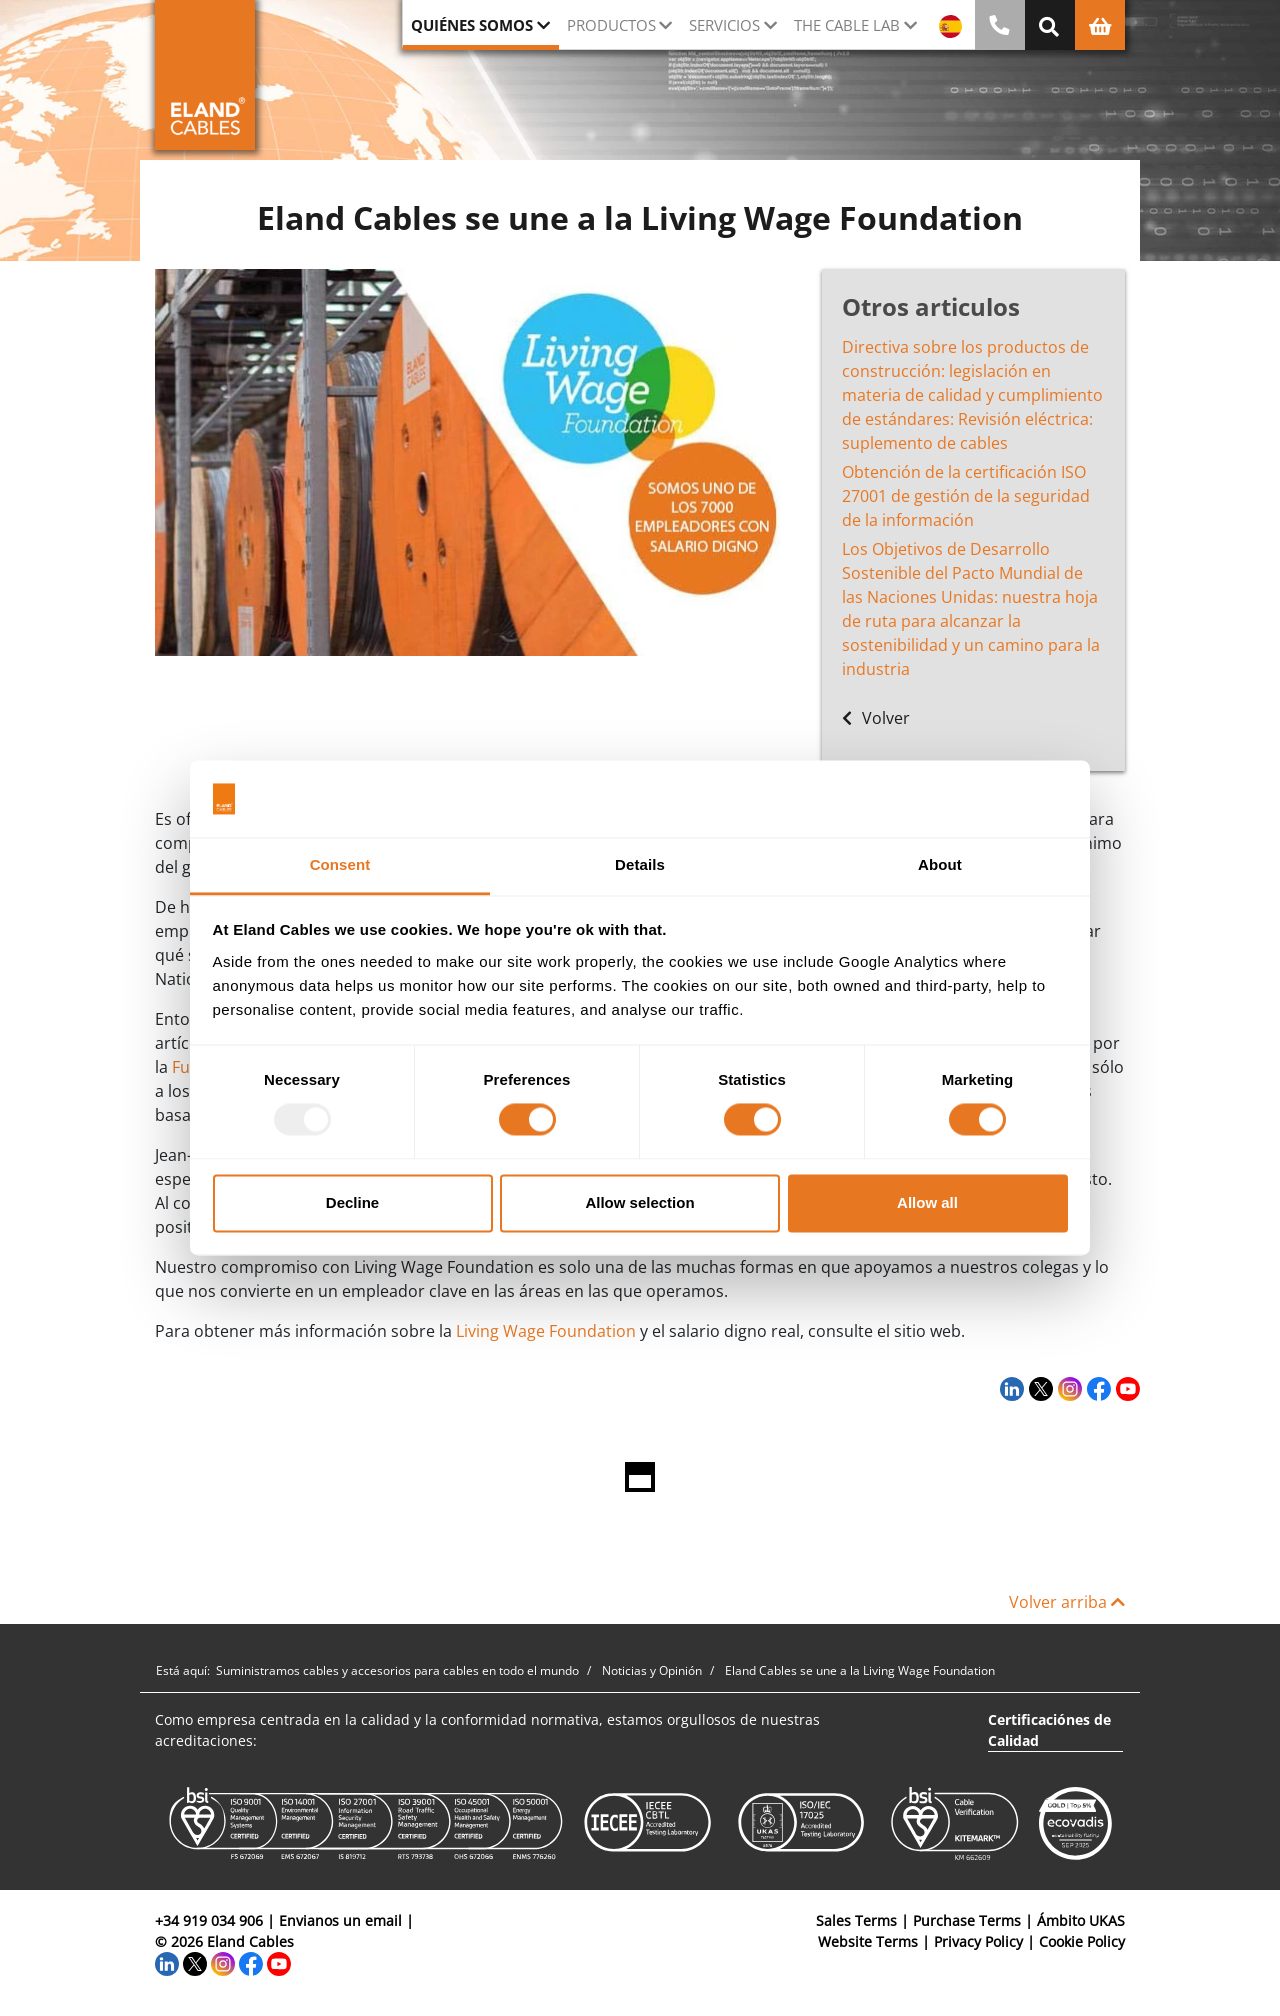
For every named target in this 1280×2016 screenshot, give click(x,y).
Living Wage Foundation (544, 1331)
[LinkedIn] (1009, 1388)
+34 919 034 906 (209, 1920)
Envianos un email (340, 1920)
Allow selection (639, 1202)
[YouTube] (1125, 1388)
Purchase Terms (967, 1920)
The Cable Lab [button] (847, 25)
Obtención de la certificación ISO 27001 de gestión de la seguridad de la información (966, 496)
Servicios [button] (724, 25)
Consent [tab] (340, 864)
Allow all (927, 1202)
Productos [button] (611, 25)
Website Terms (868, 1941)
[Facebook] (1096, 1388)
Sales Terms (856, 1920)
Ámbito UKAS (1081, 1920)
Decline (352, 1202)
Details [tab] (640, 864)
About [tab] (940, 864)
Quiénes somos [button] (472, 25)
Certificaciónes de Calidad (1049, 1730)
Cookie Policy (1082, 1941)
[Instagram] (1067, 1388)
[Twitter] (1038, 1388)
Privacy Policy (978, 1941)
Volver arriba (1067, 1602)
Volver (876, 718)
